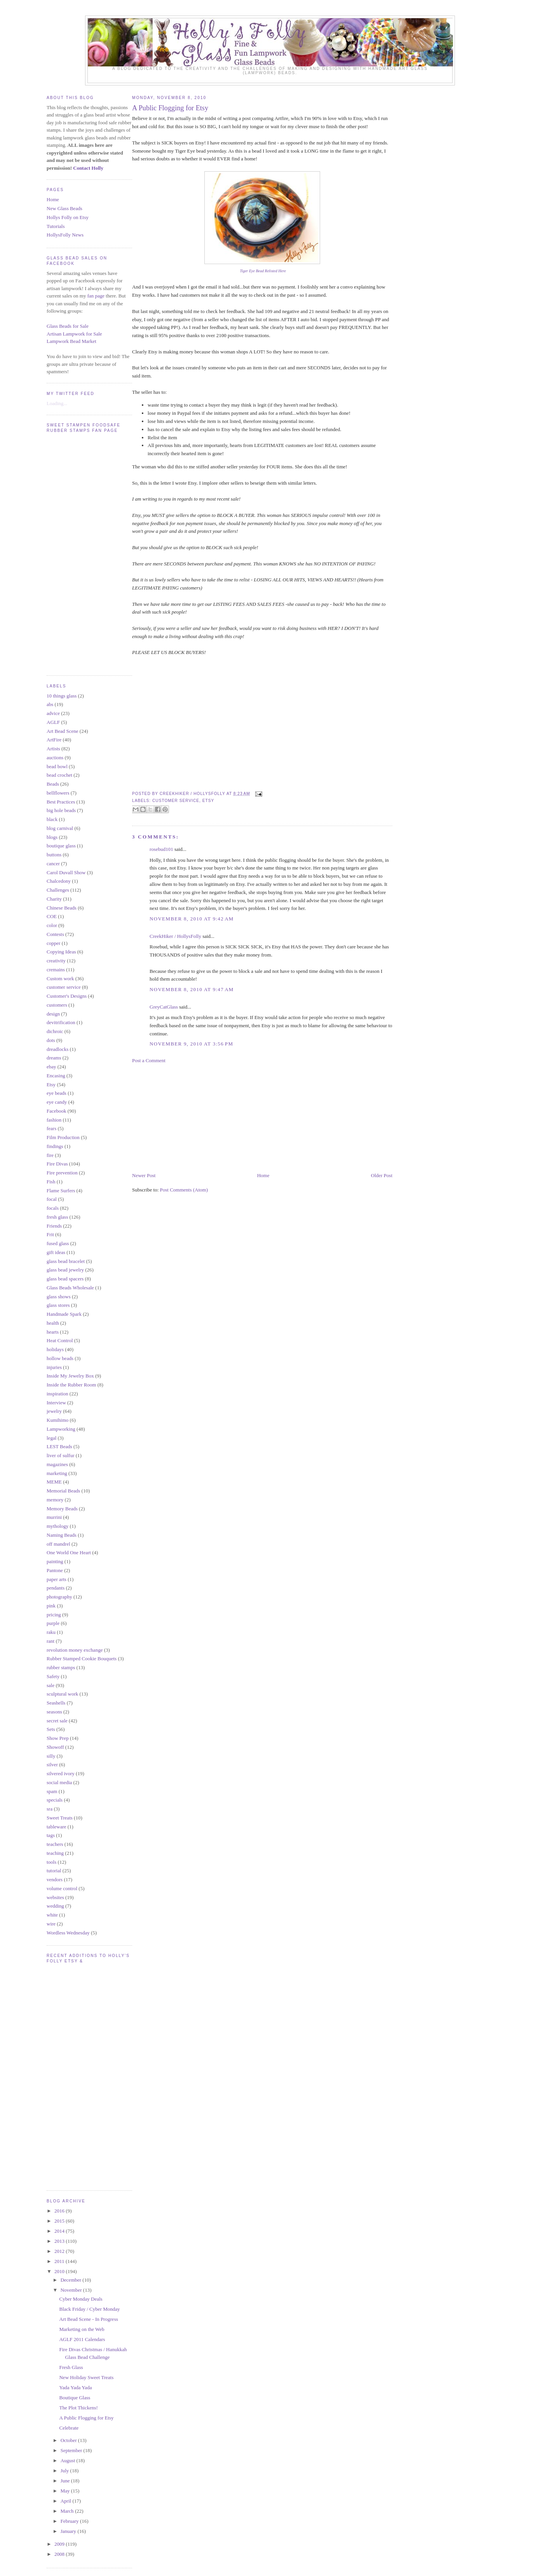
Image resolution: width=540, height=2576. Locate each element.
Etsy (51, 1084)
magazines (57, 1464)
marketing (57, 1473)
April (67, 2501)
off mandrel (58, 1544)
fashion (54, 1120)
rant (50, 1641)
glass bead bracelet (66, 1261)
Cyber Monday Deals (80, 2299)
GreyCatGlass (164, 1007)
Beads (53, 784)
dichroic (55, 1031)
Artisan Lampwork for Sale (74, 334)
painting (55, 1561)
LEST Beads (59, 1446)
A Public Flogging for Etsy (86, 2418)
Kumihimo (57, 1420)
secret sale (57, 1721)
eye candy (57, 1102)
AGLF (53, 722)
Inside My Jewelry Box (70, 1376)
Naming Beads (62, 1535)
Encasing (56, 1075)
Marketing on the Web (81, 2329)
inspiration (57, 1394)
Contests (55, 934)
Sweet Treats (60, 1818)
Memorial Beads (63, 1491)
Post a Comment (148, 1060)
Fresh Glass (71, 2367)
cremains (56, 969)
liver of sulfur (60, 1455)
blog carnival (60, 828)
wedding (55, 1906)
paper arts (56, 1579)
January (69, 2531)
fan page (96, 296)
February (70, 2521)
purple (53, 1623)
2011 (60, 2261)
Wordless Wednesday (68, 1933)
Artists (53, 748)
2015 (60, 2221)
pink (51, 1606)
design (53, 1014)
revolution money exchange (75, 1650)
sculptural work (62, 1694)
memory (55, 1500)
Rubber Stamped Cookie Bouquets (82, 1658)
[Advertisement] (190, 1117)
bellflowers (58, 793)
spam (52, 1791)
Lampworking (61, 1429)
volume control (62, 1888)
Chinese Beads (62, 908)
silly (51, 1756)
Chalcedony (59, 881)
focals (53, 1208)
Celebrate (68, 2428)
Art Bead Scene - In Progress (88, 2319)
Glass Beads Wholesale (70, 1288)
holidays (55, 1349)
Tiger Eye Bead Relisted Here (263, 271)
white (52, 1915)
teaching (55, 1853)
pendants (55, 1588)
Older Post (381, 1175)
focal (52, 1199)
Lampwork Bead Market (71, 341)
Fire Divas (57, 1164)
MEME (54, 1482)
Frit (50, 1234)
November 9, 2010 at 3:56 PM (191, 1044)
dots (51, 1040)
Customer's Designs (67, 996)
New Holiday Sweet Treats (86, 2377)
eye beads (56, 1093)
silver (52, 1764)
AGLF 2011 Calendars (82, 2339)
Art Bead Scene (62, 731)
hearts (53, 1332)
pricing (54, 1615)
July (65, 2470)
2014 (60, 2231)
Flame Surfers (61, 1190)
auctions (55, 757)
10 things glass (62, 696)
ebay (51, 1067)
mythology (57, 1526)
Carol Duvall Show (66, 872)
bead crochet (59, 775)
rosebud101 (161, 849)
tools (51, 1862)
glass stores (58, 1305)
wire (51, 1924)
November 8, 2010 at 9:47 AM (192, 989)
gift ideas (56, 1252)
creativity (56, 961)
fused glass (58, 1243)
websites (55, 1897)
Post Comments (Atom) (184, 1190)
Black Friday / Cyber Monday (89, 2309)
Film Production (63, 1137)
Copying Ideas (61, 952)
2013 (60, 2241)
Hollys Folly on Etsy (68, 217)
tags (51, 1835)
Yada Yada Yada (75, 2387)
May (66, 2491)
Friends (54, 1226)
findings (55, 1146)
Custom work (60, 978)
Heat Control (60, 1340)
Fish (51, 1182)
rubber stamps (61, 1667)
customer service (64, 987)
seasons (54, 1712)
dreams (54, 1058)
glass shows (59, 1296)
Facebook (56, 1111)
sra (49, 1809)
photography (59, 1597)
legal (51, 1438)
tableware (56, 1827)
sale (50, 1685)
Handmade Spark (64, 1314)
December (72, 2280)
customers (57, 1005)
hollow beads (60, 1358)
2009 (60, 2544)
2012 (60, 2251)
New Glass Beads (64, 208)
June (66, 2481)
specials (55, 1800)
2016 (60, 2211)
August (69, 2460)
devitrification (61, 1022)
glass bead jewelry (65, 1270)
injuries (54, 1367)
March (68, 2511)
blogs (52, 837)
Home (53, 199)
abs (50, 704)
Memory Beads (62, 1509)
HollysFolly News (65, 235)
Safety (53, 1676)
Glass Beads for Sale (68, 326)
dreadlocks (57, 1049)
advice (53, 713)
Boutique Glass (74, 2397)
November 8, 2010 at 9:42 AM (192, 919)
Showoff (55, 1747)
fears (51, 1128)
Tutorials (55, 226)
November (72, 2290)
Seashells (56, 1703)
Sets (51, 1729)
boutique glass (61, 846)
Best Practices (61, 802)
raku (51, 1632)
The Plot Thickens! (78, 2408)
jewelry (54, 1411)
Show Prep (58, 1738)
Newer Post (143, 1175)
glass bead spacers (65, 1279)
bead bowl (57, 766)
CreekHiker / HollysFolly (175, 936)
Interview (56, 1402)
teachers (55, 1844)
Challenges (58, 890)
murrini (54, 1517)
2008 (60, 2554)
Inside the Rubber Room (71, 1385)
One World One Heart (69, 1552)
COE (52, 916)
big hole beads (61, 810)
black (52, 819)
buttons (54, 855)
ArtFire (54, 740)
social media (59, 1782)
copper (53, 943)
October (69, 2440)
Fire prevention (62, 1173)
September (72, 2450)
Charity (54, 899)
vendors (55, 1879)
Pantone (55, 1570)
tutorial (54, 1870)
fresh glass (57, 1217)
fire (50, 1155)
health (53, 1323)
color (52, 925)
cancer (53, 863)
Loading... (57, 403)
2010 (60, 2271)
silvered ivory (61, 1773)
